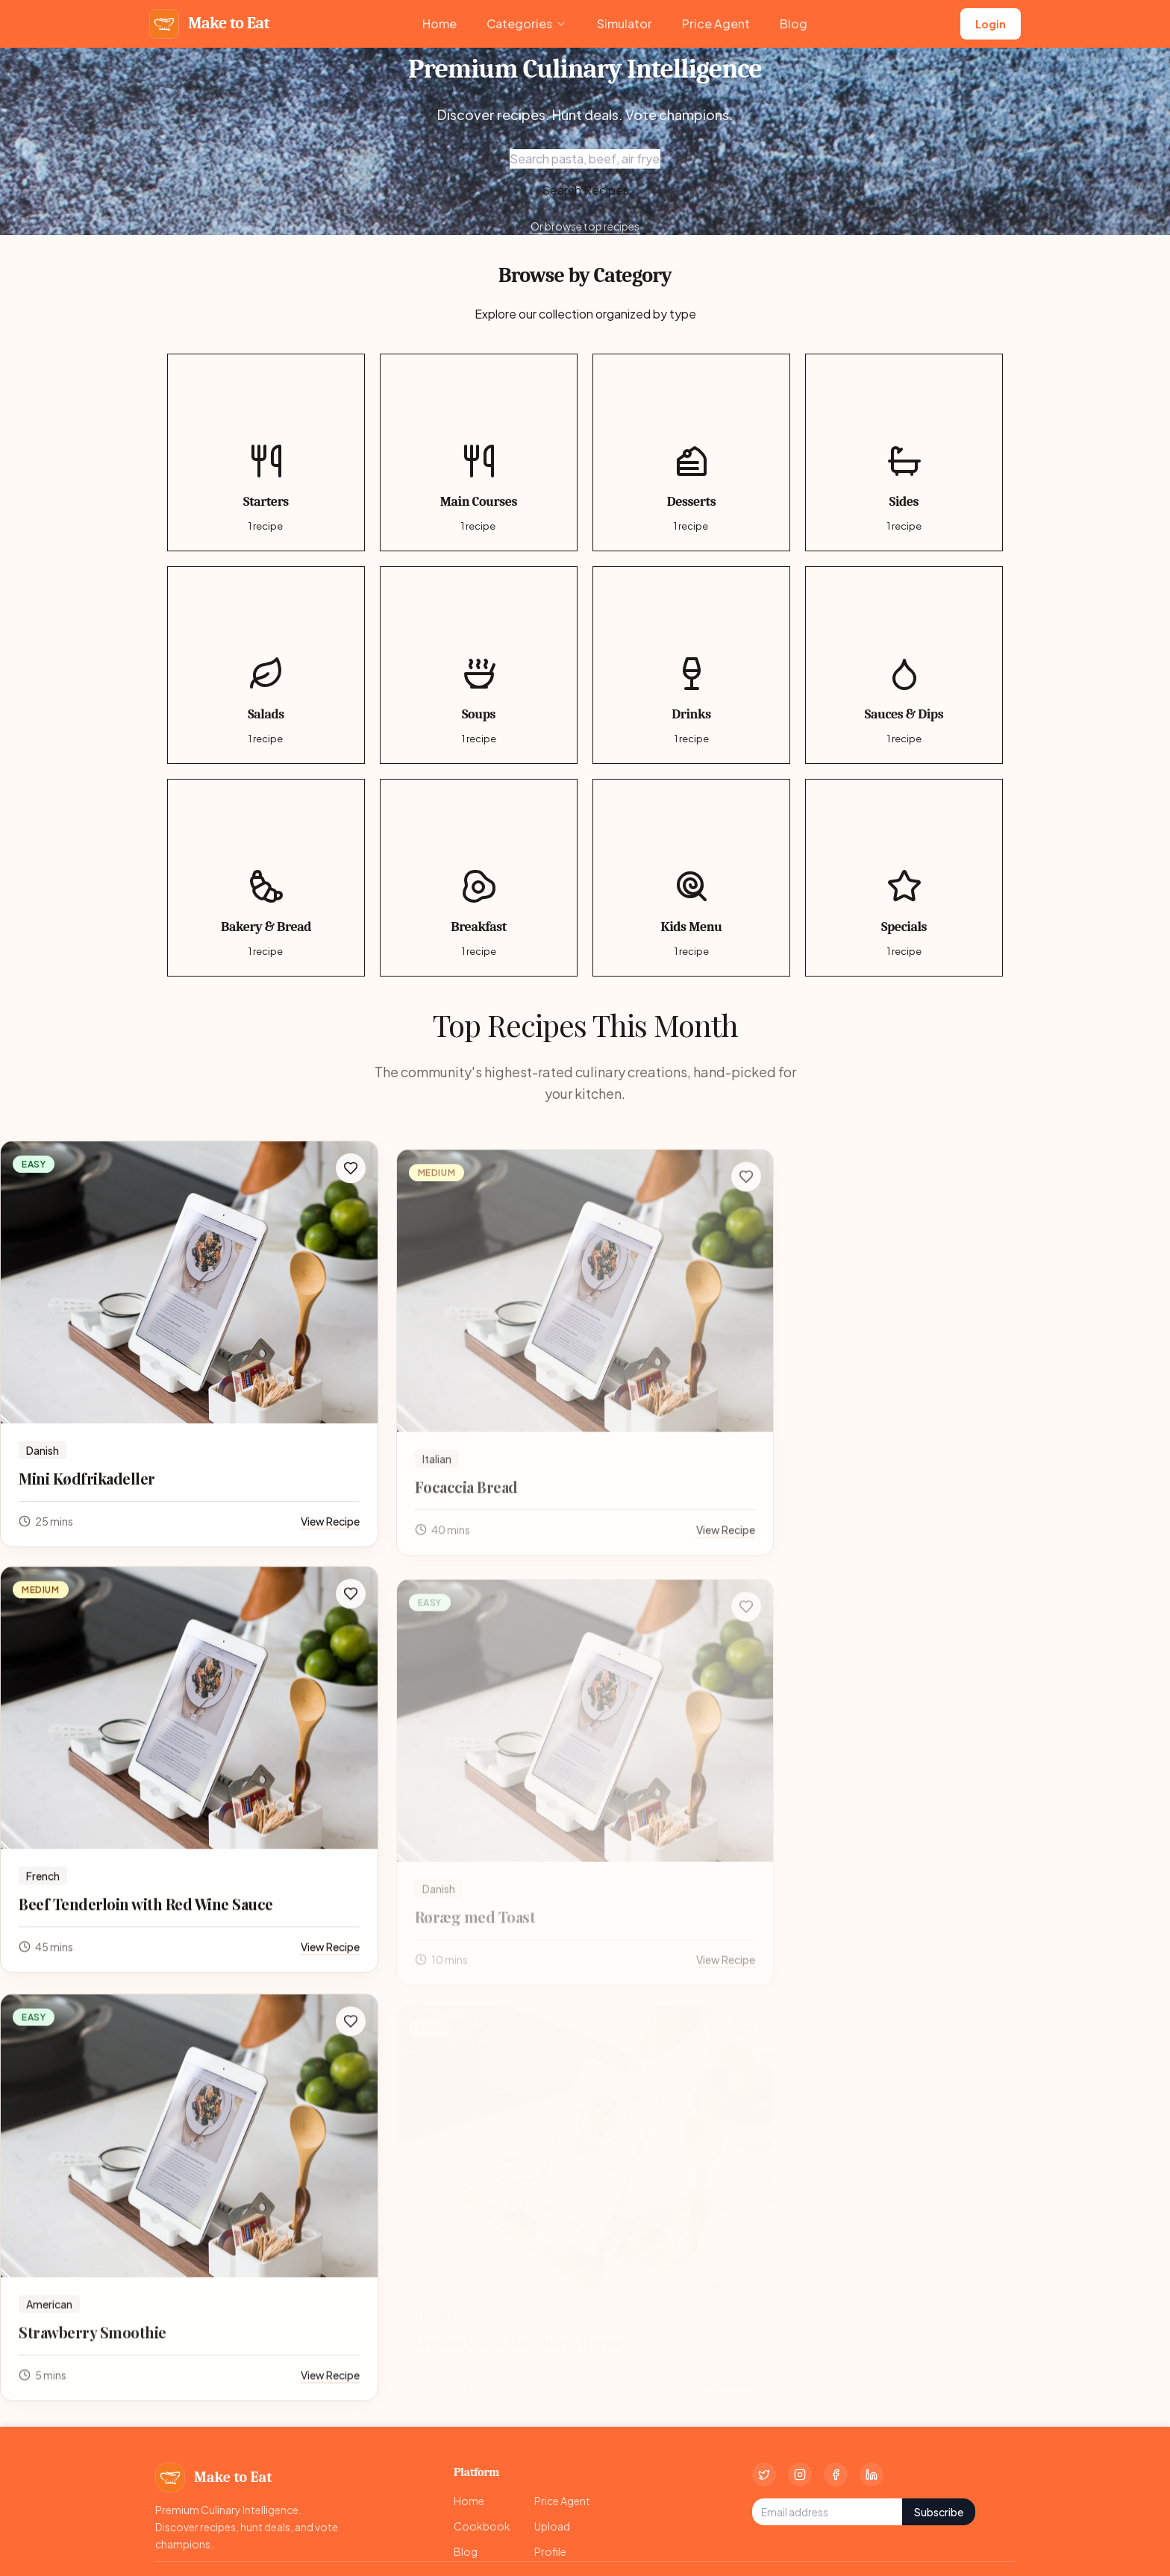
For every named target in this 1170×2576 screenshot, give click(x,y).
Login (990, 24)
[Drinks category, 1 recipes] (691, 665)
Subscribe (938, 2512)
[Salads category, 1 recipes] (266, 665)
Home (439, 23)
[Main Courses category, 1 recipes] (479, 452)
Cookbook (482, 2526)
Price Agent (716, 23)
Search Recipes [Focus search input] (585, 190)
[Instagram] (800, 2474)
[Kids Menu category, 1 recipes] (691, 878)
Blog (793, 23)
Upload (552, 2526)
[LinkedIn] (871, 2474)
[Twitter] (764, 2474)
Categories (527, 23)
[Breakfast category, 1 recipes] (479, 878)
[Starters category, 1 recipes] (266, 452)
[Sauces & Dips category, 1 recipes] (904, 665)
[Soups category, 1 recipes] (479, 665)
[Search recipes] (585, 159)
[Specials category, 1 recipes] (904, 878)
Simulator (624, 23)
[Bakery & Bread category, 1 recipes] (266, 878)
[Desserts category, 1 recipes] (691, 452)
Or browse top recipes (585, 226)
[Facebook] (836, 2474)
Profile (550, 2551)
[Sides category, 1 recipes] (904, 452)
